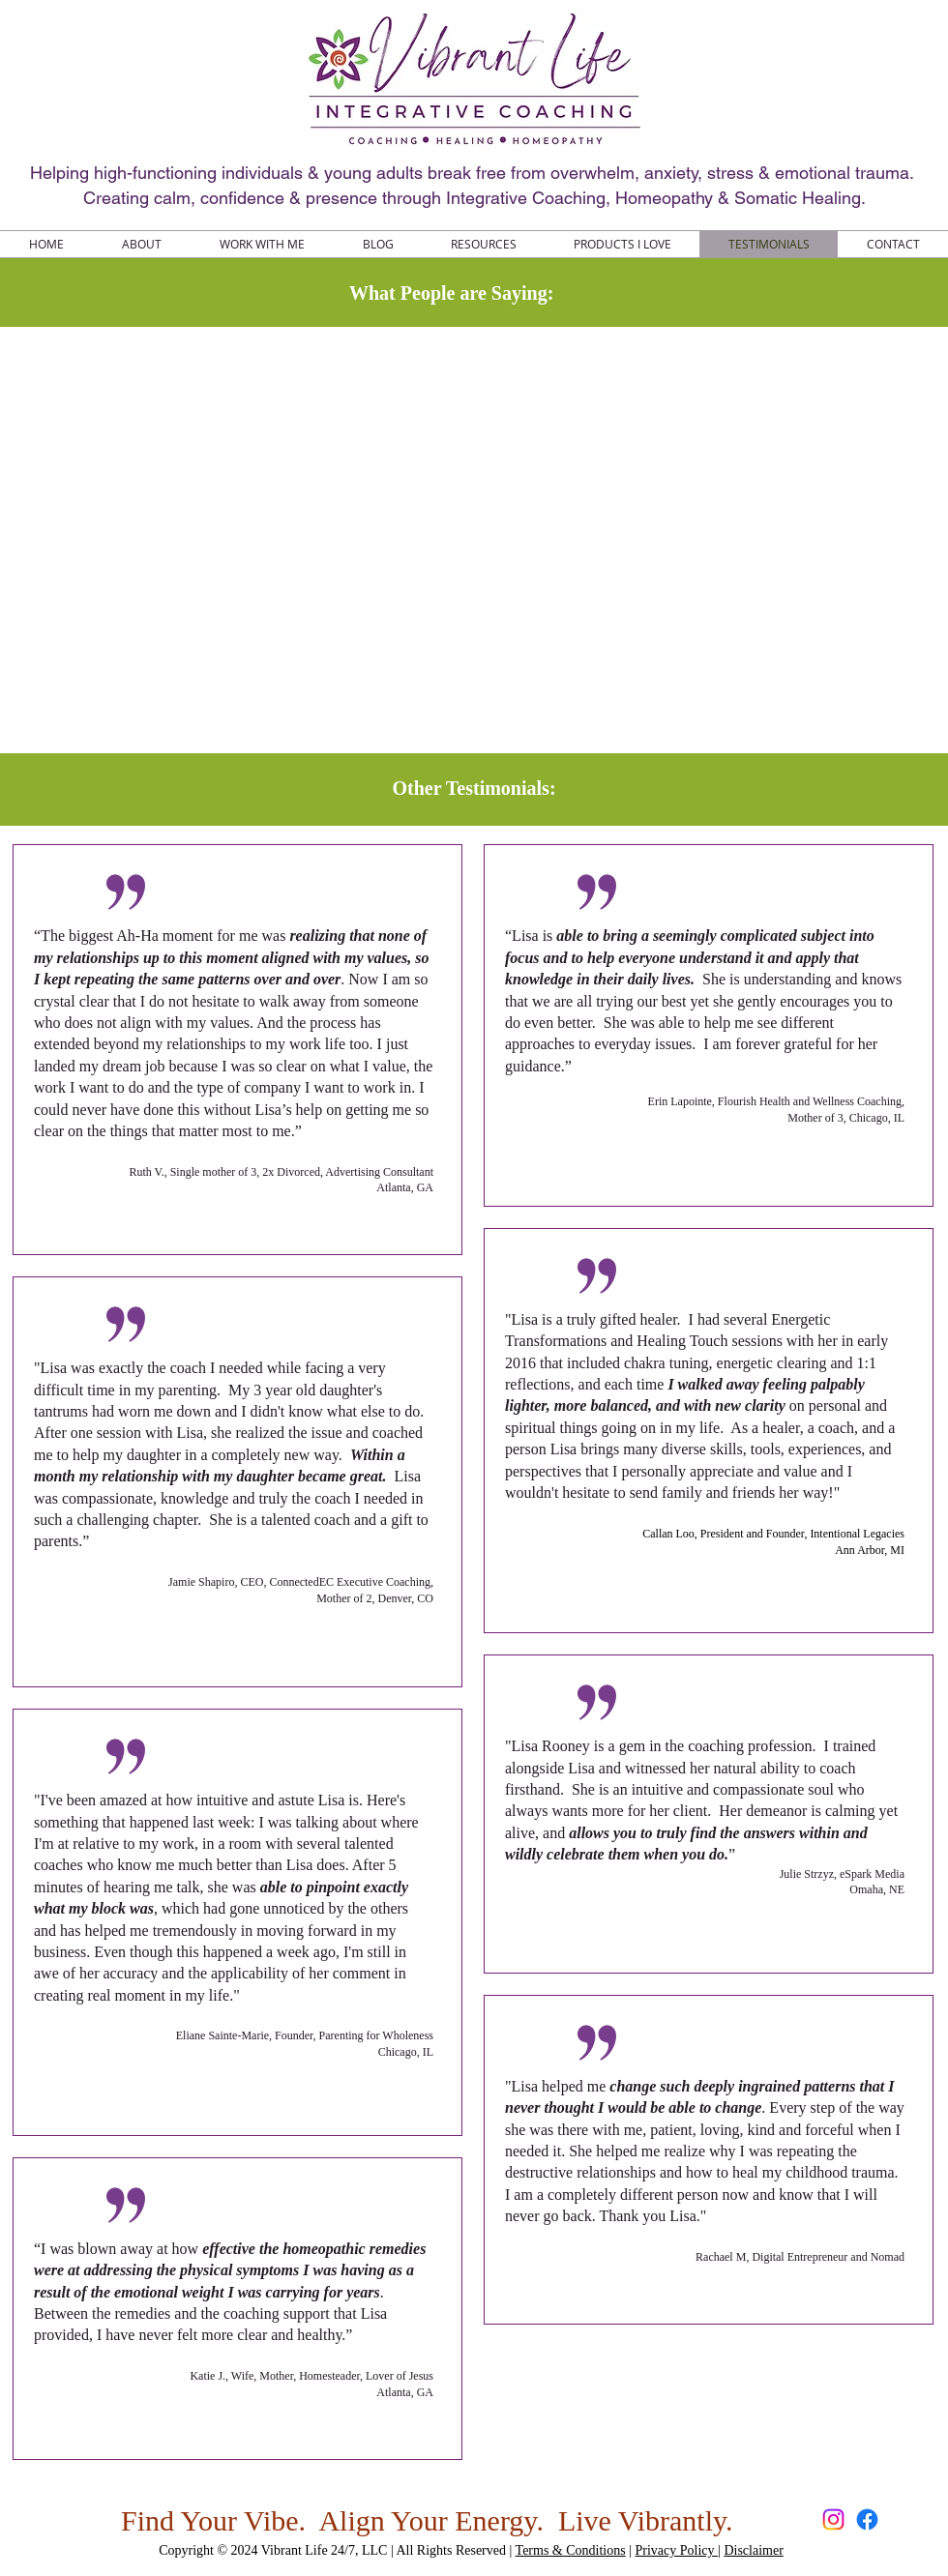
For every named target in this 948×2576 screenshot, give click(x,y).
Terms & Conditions (571, 2550)
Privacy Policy (677, 2550)
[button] (483, 244)
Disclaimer (753, 2550)
